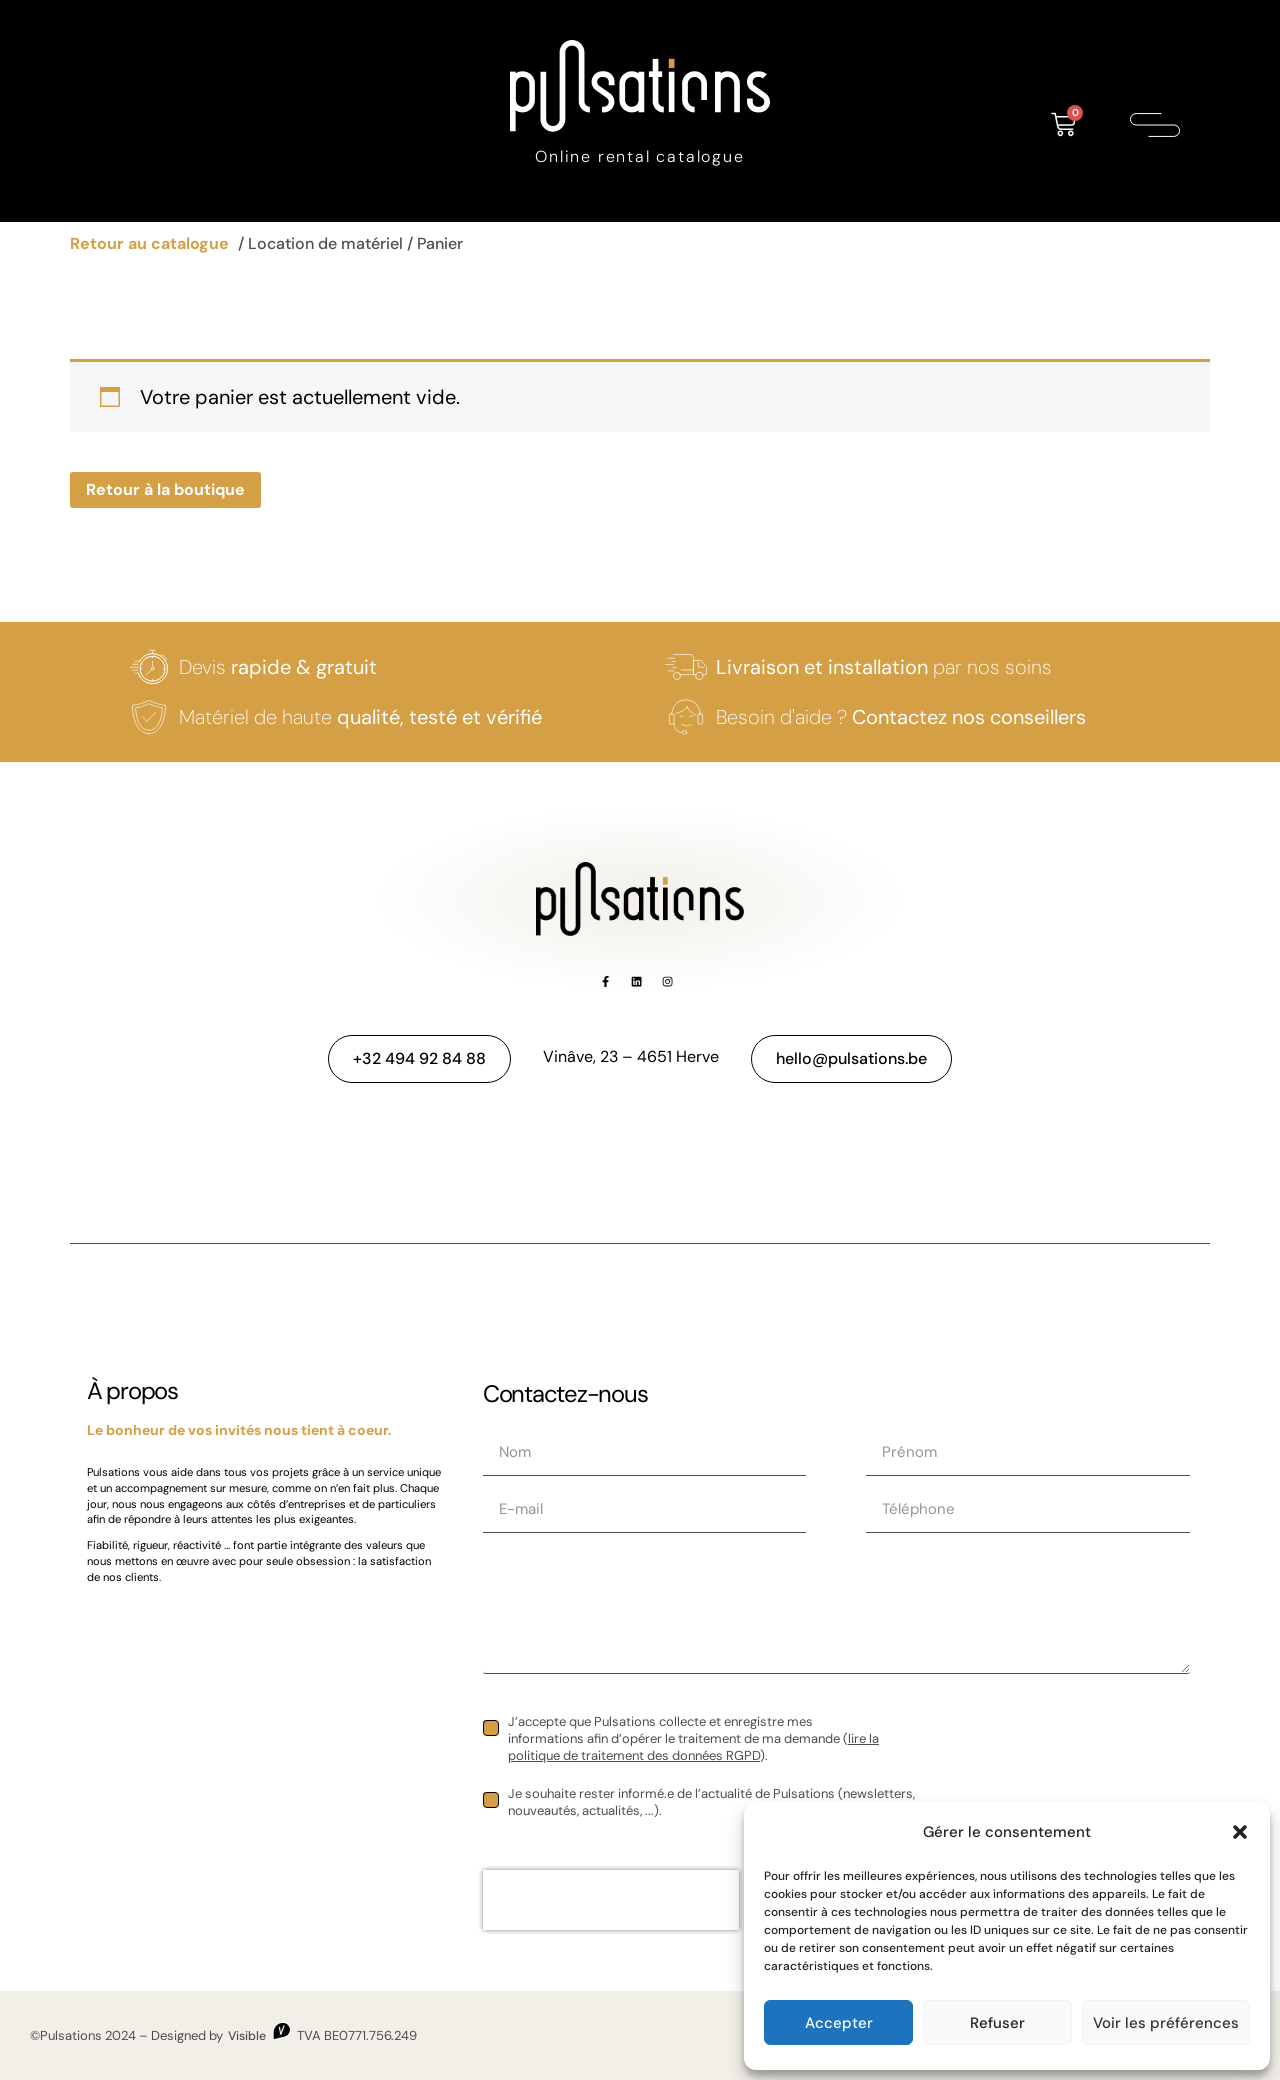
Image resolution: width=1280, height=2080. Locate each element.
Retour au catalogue (149, 243)
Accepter (839, 2023)
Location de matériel (325, 243)
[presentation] (611, 1900)
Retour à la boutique (165, 489)
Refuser (997, 2023)
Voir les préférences (1166, 2023)
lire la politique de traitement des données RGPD (693, 1747)
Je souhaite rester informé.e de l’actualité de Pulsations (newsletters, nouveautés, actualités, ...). (711, 1802)
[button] (1240, 1832)
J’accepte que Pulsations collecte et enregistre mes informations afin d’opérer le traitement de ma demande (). (693, 1739)
